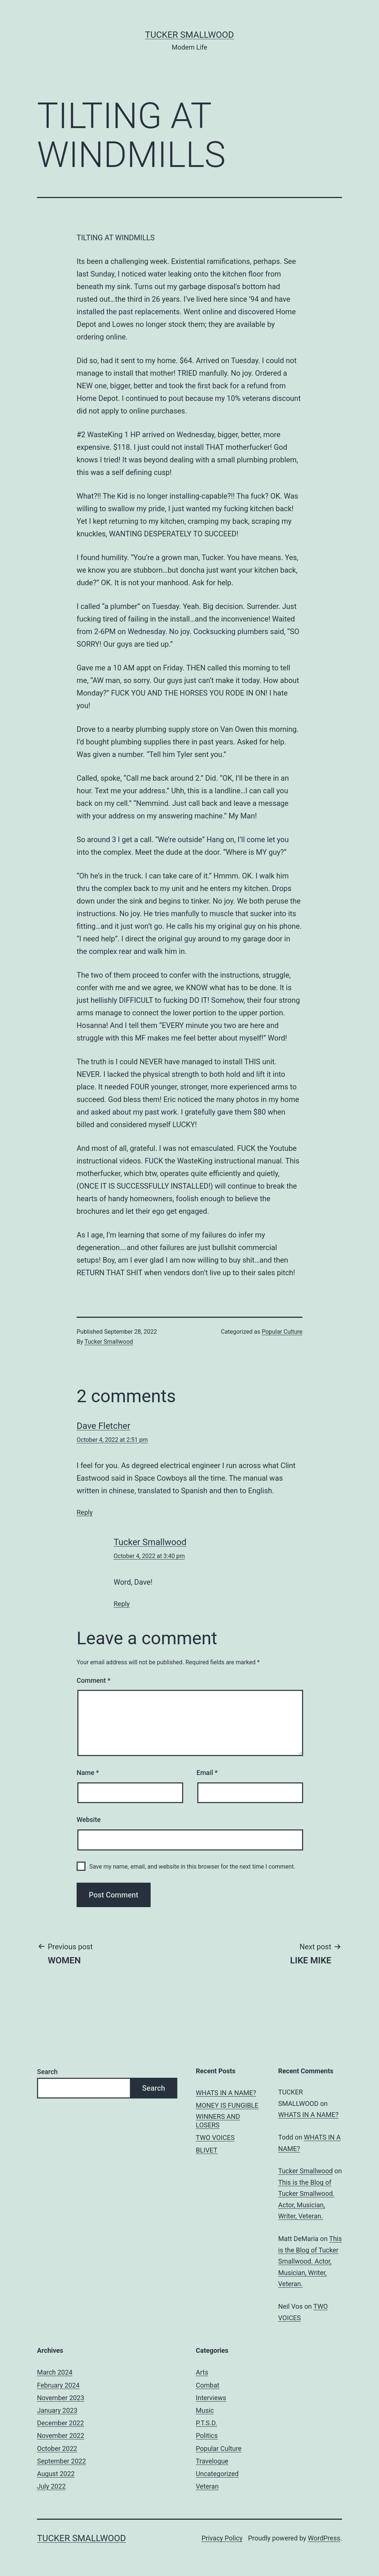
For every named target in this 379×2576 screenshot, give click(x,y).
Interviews (211, 2398)
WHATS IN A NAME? (226, 2093)
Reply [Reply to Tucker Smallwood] (122, 1604)
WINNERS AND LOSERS (218, 2121)
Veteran (207, 2486)
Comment (93, 1680)
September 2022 (61, 2461)
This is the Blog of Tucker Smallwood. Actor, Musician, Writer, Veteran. (310, 2261)
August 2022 (56, 2474)
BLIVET (206, 2150)
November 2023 (60, 2398)
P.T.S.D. (206, 2423)
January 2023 (57, 2410)
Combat (207, 2385)
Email (207, 1772)
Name (88, 1772)
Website (89, 1819)
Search (47, 2072)
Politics (207, 2435)
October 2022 (57, 2448)
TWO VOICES (215, 2137)
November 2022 (60, 2435)
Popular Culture (282, 1331)
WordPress (324, 2538)
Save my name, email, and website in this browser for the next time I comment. (192, 1866)
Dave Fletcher (103, 1426)
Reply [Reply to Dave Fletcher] (85, 1512)
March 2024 (55, 2372)
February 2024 (58, 2385)
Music (205, 2410)
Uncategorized (217, 2474)
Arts (202, 2372)
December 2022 (60, 2423)
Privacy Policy (221, 2538)
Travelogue (212, 2461)
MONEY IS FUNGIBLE (227, 2105)
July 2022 (51, 2486)
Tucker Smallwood (189, 35)
